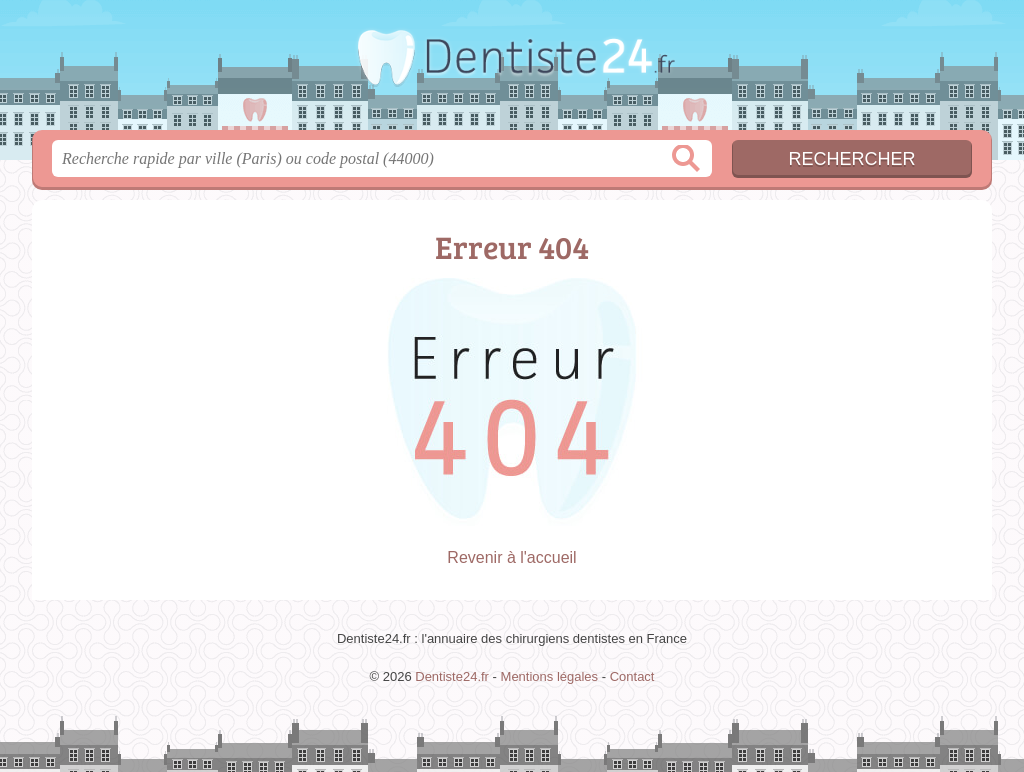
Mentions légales (550, 676)
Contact (632, 676)
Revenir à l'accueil (511, 557)
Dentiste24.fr (512, 71)
